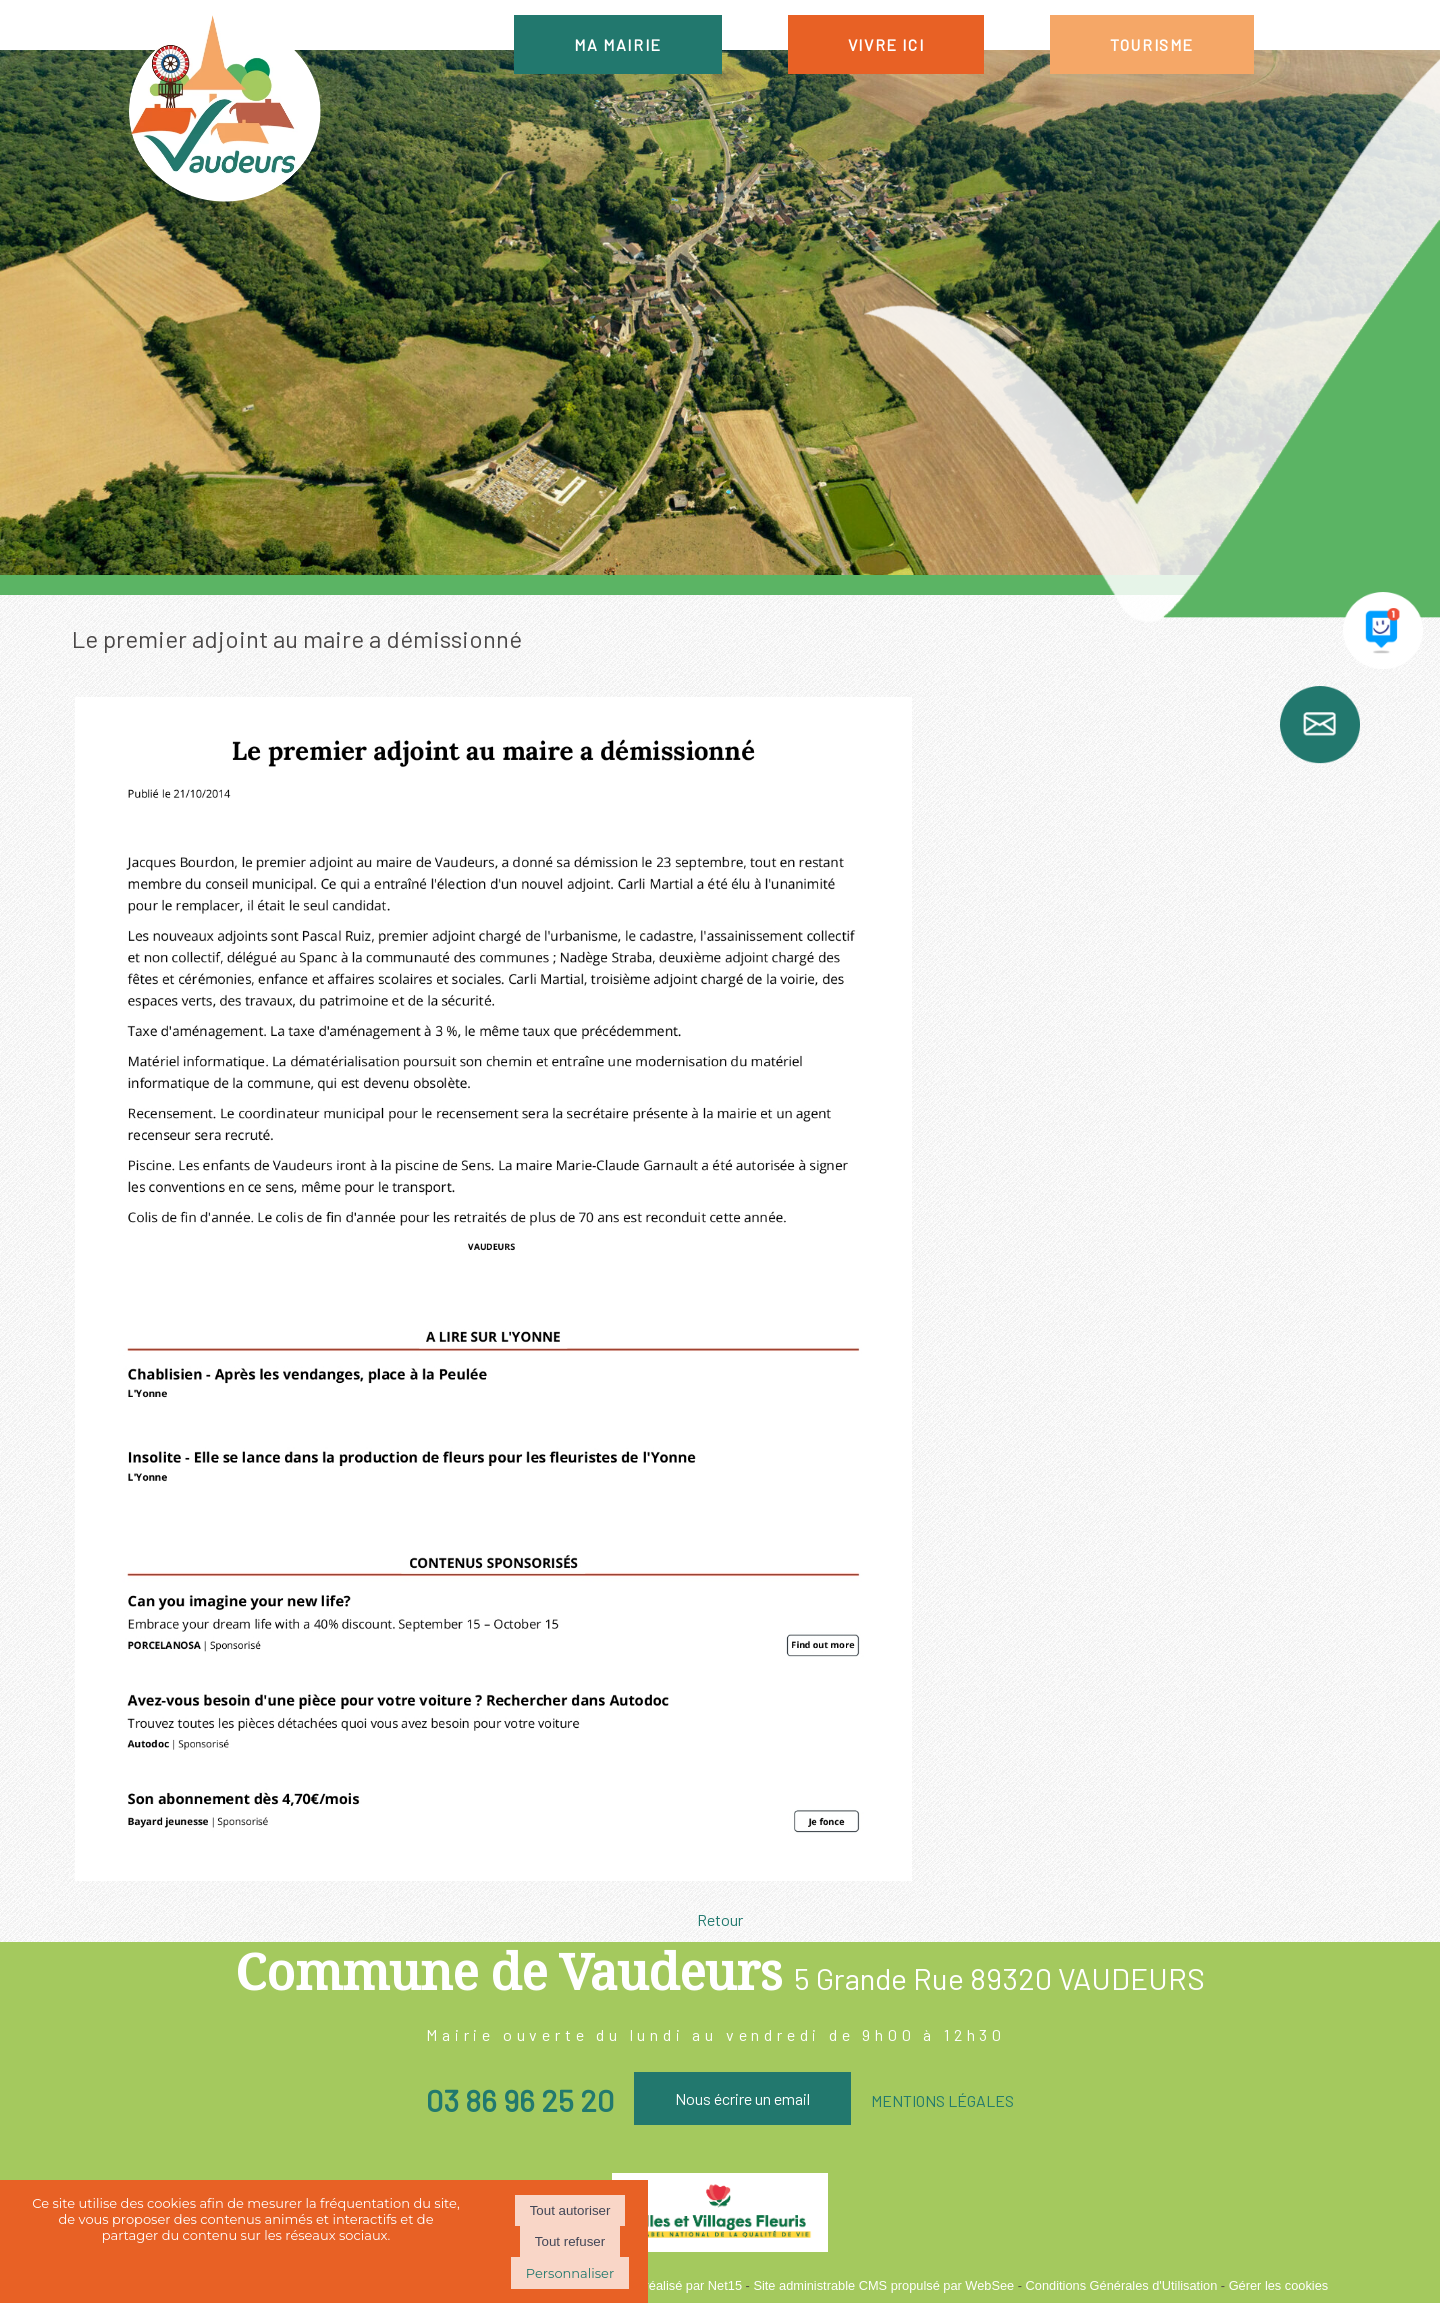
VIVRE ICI (886, 44)
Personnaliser (570, 2273)
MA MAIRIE (617, 44)
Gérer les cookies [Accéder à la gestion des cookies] (1279, 2285)
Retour (720, 1919)
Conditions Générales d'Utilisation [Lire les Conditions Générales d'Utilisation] (1122, 2285)
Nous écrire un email (742, 2098)
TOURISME (1152, 44)
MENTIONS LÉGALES (942, 2100)
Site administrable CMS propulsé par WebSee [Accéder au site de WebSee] (883, 2285)
